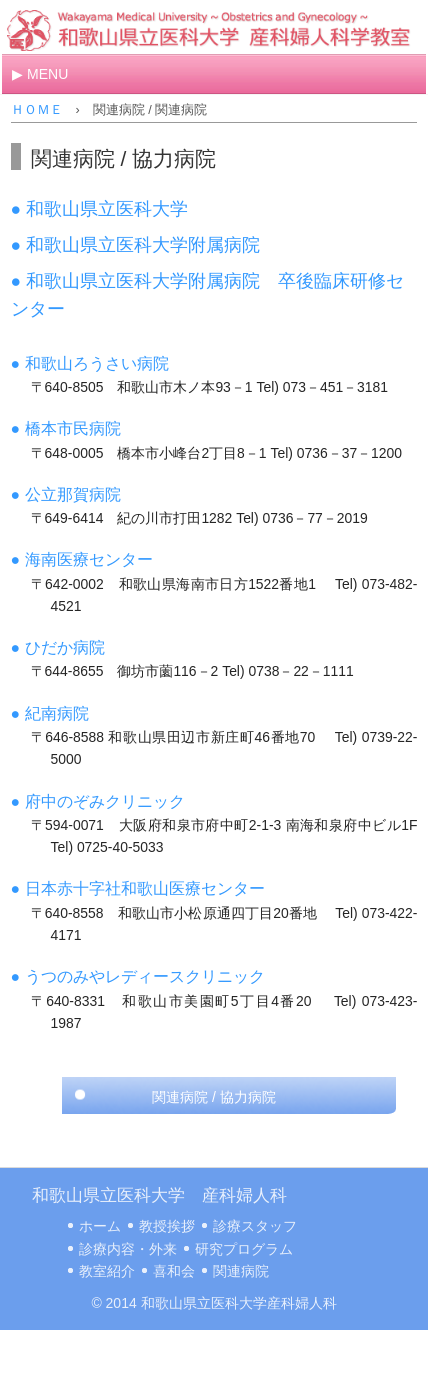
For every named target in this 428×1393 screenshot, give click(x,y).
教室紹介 (107, 1271)
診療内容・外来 (128, 1249)
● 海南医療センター (82, 559)
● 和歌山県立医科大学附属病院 (135, 245)
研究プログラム (244, 1249)
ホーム (100, 1226)
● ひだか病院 (58, 647)
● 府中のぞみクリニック (98, 801)
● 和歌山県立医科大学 (99, 209)
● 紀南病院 (50, 713)
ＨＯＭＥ (37, 110)
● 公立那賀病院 (66, 494)
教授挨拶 (167, 1226)
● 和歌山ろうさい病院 (90, 363)
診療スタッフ (255, 1226)
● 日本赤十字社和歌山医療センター (138, 888)
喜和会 (174, 1271)
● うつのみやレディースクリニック (138, 976)
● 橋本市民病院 (66, 428)
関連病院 (241, 1271)
